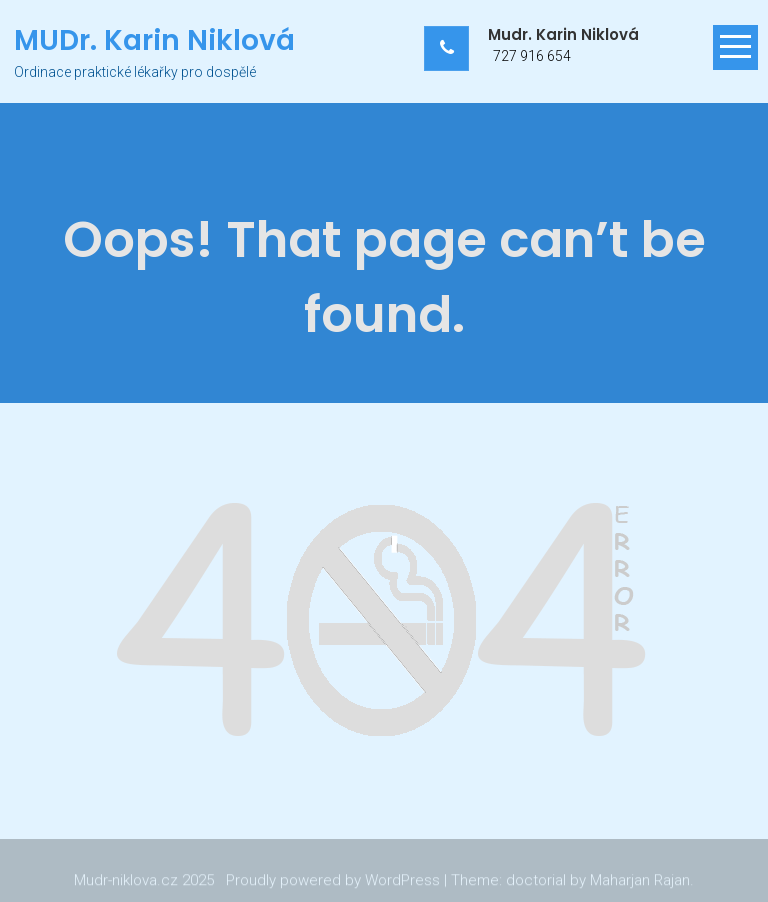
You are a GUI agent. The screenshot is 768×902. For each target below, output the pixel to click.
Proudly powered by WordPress (333, 881)
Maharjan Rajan (640, 881)
